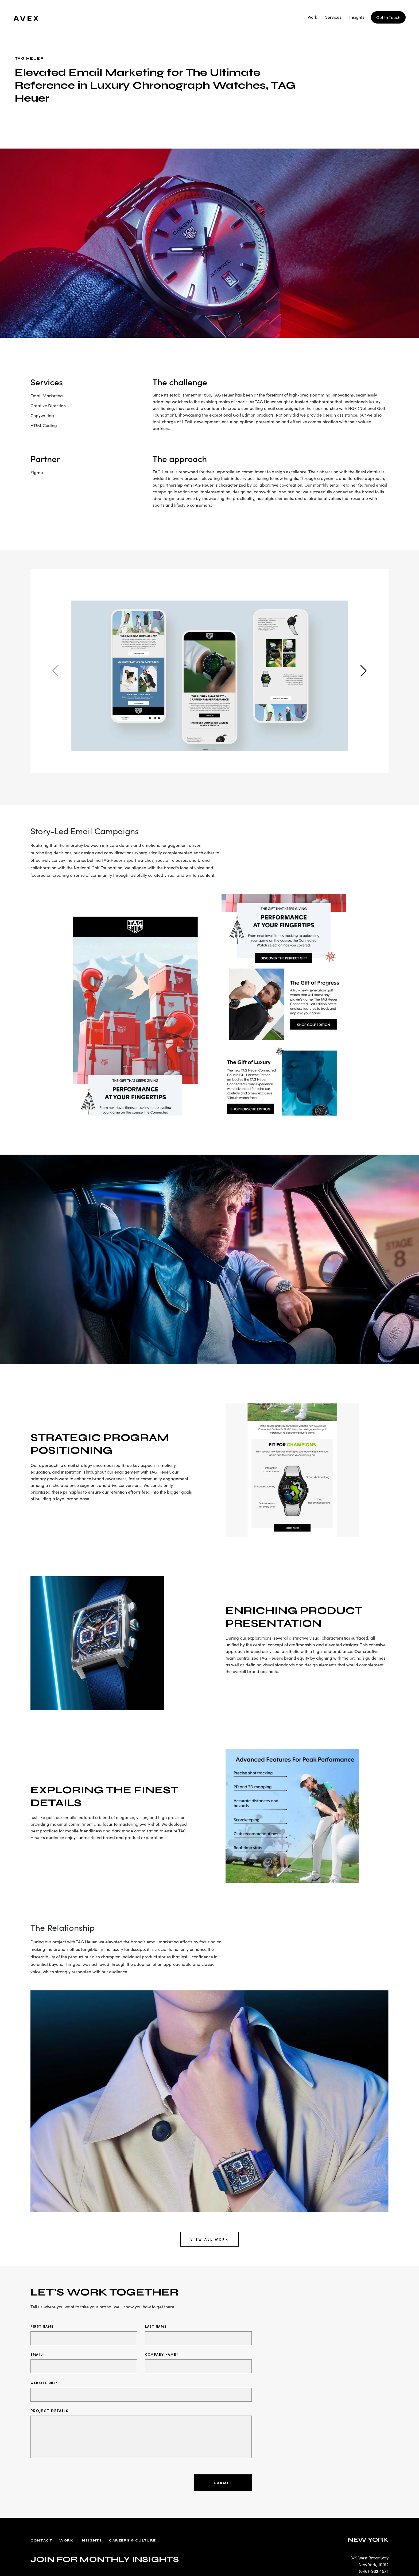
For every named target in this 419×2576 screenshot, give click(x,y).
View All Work (210, 2239)
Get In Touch (388, 17)
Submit (223, 2483)
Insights (356, 17)
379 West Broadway (370, 2558)
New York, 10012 (374, 2564)
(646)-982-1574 (374, 2571)
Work (312, 17)
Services (333, 17)
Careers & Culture (132, 2541)
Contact (41, 2541)
